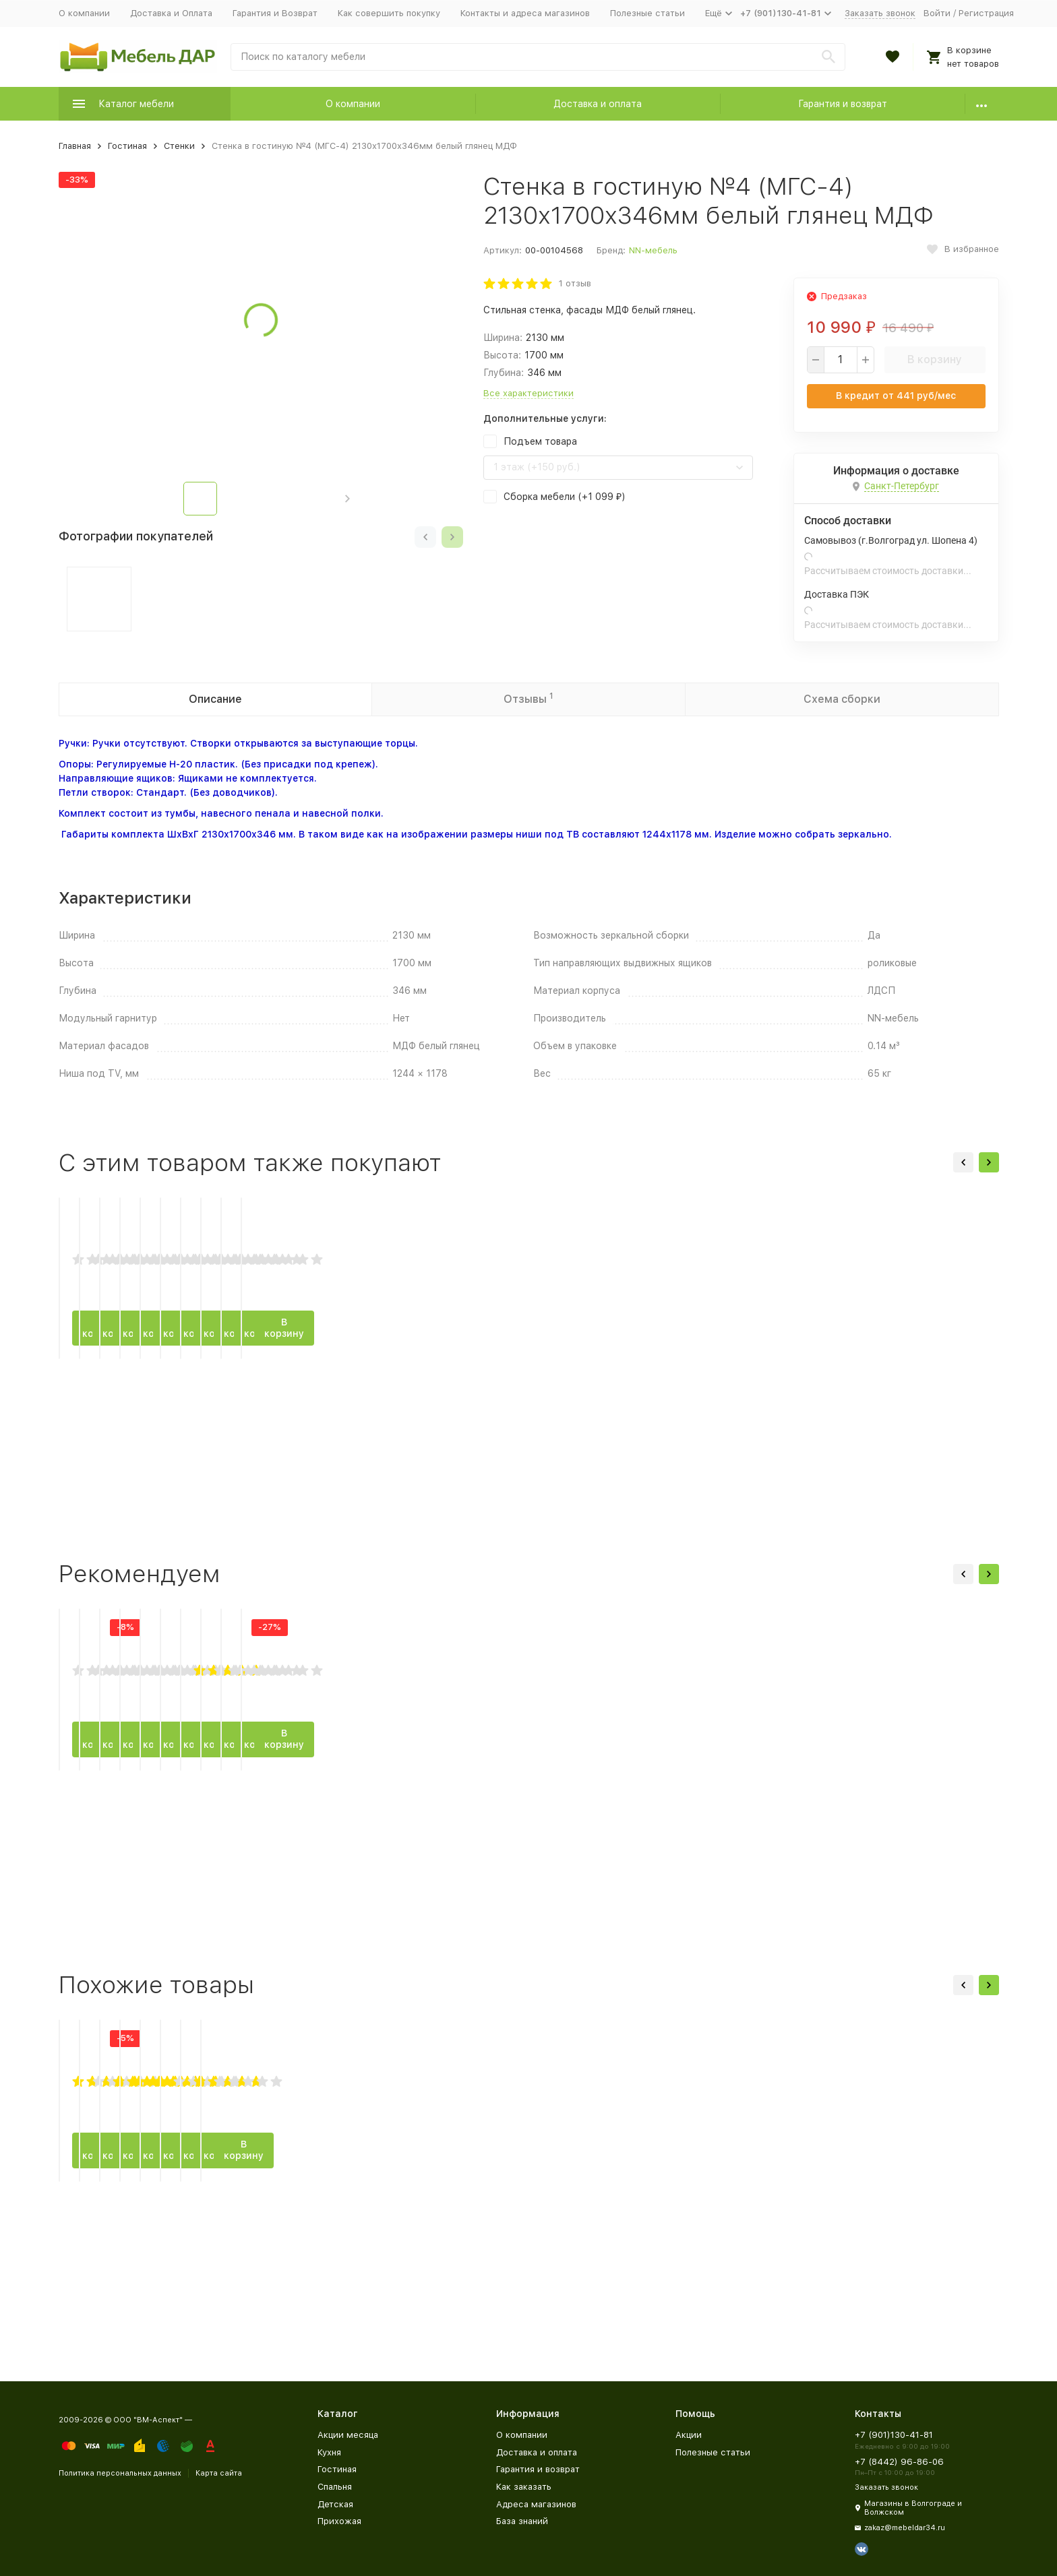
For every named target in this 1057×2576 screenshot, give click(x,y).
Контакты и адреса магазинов (525, 13)
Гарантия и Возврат (275, 13)
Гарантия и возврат (842, 103)
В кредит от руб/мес (896, 395)
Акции (688, 2435)
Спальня (335, 2487)
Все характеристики (528, 393)
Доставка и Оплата (171, 13)
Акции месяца (348, 2435)
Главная (75, 146)
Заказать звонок (880, 13)
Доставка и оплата (597, 103)
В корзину (934, 359)
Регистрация (986, 13)
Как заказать (523, 2487)
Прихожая (339, 2521)
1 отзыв (575, 283)
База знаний (522, 2521)
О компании (84, 13)
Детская (335, 2504)
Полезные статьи (647, 13)
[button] (347, 498)
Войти (937, 13)
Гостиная (127, 146)
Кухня (329, 2452)
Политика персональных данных (120, 2473)
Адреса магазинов (536, 2504)
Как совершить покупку (389, 13)
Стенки (179, 146)
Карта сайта (218, 2473)
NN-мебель (653, 250)
